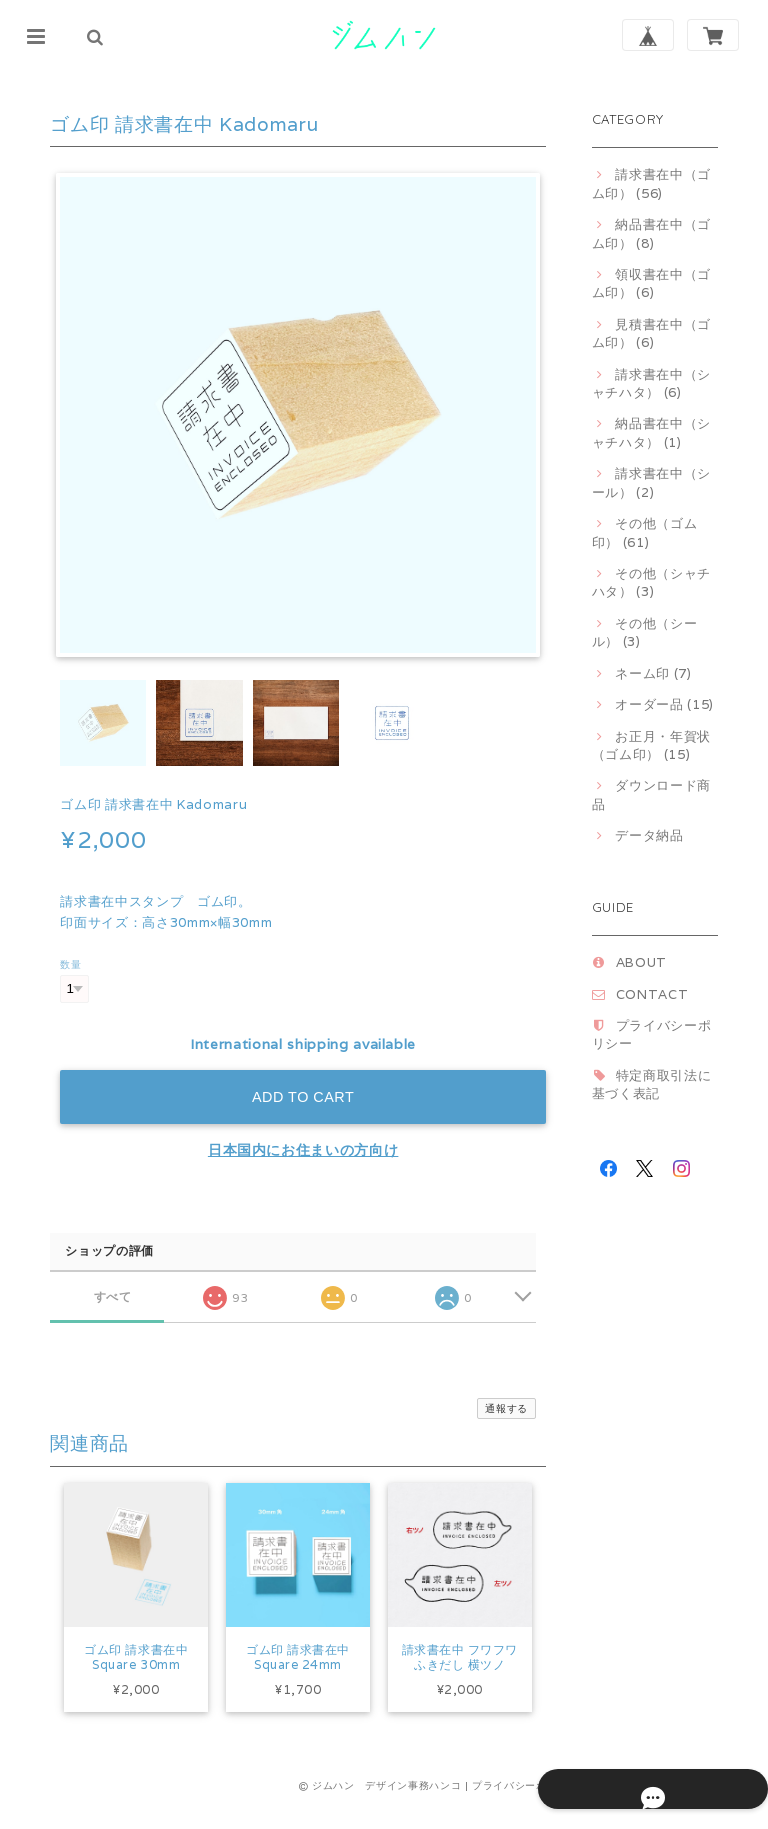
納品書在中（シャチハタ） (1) (651, 432)
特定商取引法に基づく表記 (652, 1084)
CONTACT (652, 994)
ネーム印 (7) (653, 673)
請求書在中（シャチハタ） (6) (651, 383)
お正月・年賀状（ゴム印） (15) (651, 745)
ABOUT (641, 962)
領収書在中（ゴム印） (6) (651, 283)
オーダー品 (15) (664, 704)
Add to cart (303, 1097)
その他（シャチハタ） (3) (651, 582)
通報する (506, 1408)
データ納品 (649, 835)
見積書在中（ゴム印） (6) (651, 333)
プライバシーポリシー (525, 1811)
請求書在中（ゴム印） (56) (651, 183)
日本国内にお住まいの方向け (303, 1150)
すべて (112, 1296)
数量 (70, 964)
